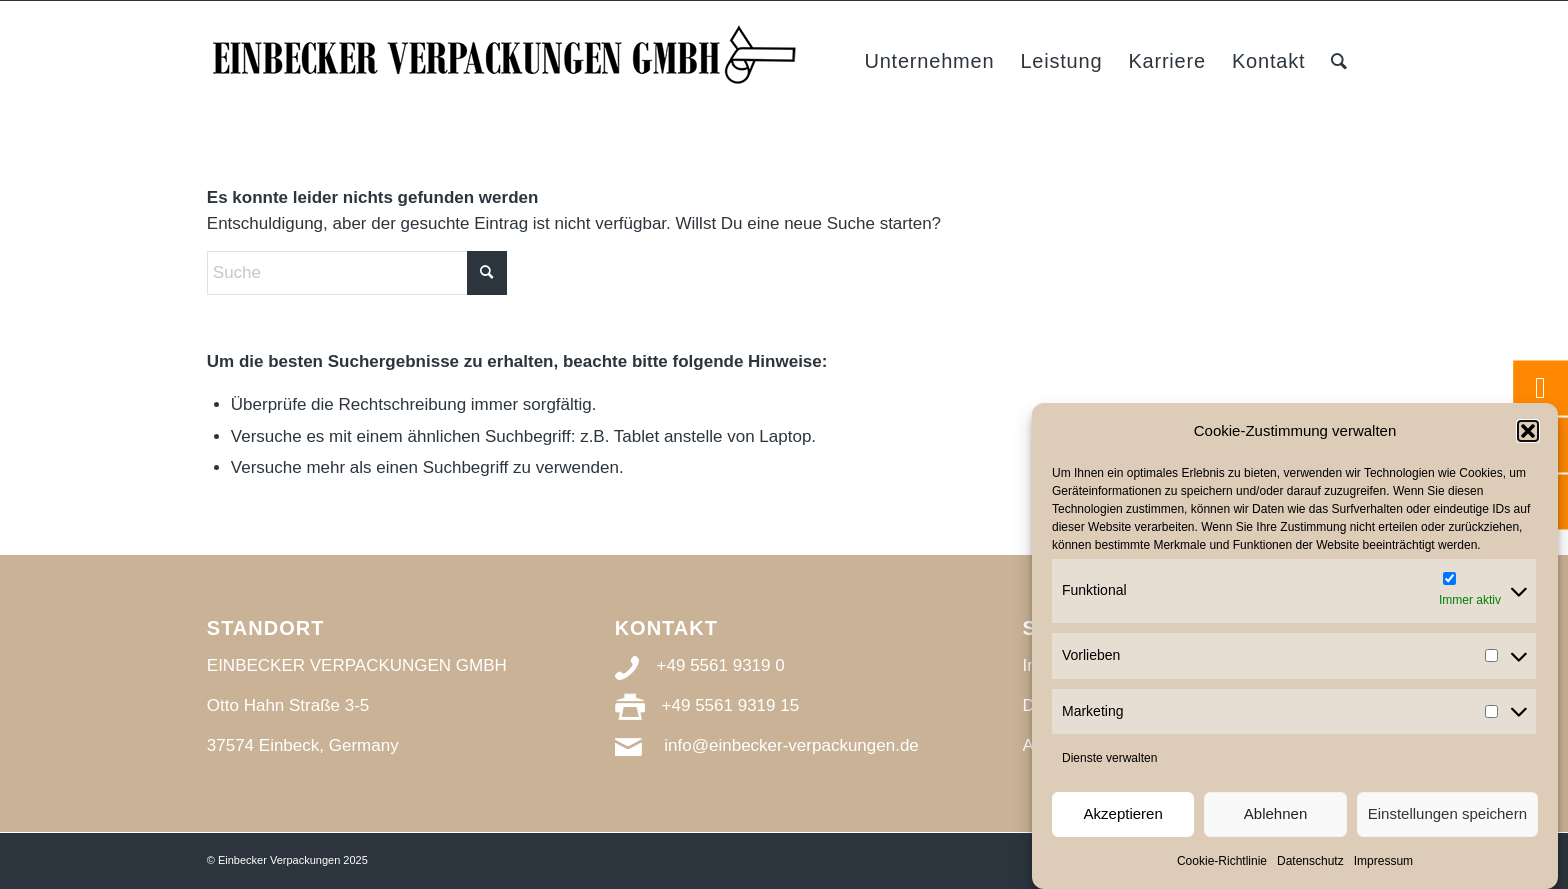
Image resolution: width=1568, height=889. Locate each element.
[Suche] (1339, 61)
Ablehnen (1275, 813)
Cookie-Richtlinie (1222, 861)
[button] (1528, 431)
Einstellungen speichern (1447, 813)
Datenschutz (1310, 861)
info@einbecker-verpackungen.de (791, 745)
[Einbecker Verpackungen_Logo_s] (507, 61)
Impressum (1383, 861)
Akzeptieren (1123, 813)
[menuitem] (929, 61)
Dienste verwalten (1109, 758)
